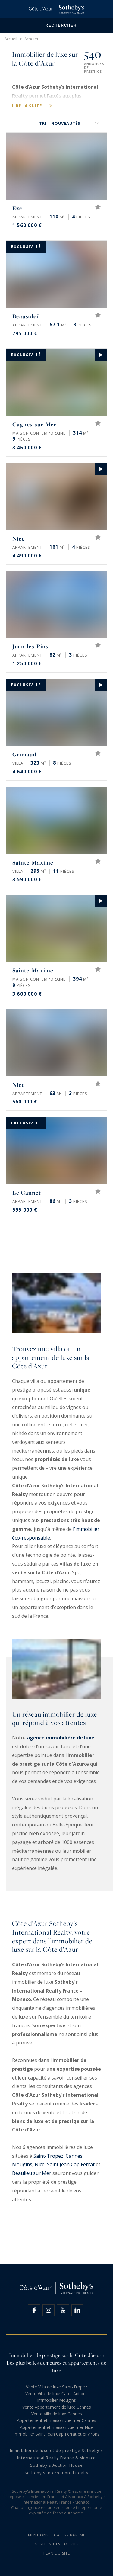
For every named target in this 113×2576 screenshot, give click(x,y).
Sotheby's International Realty (56, 2472)
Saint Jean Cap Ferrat (71, 2164)
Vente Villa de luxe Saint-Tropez (56, 2387)
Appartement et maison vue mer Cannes (56, 2420)
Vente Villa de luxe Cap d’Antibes (56, 2393)
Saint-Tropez (48, 2156)
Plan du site (56, 2553)
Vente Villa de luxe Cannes (56, 2414)
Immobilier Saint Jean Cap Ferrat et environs (56, 2434)
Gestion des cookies (57, 2544)
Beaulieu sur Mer (31, 2173)
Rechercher (56, 26)
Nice (40, 2164)
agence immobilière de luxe (60, 1737)
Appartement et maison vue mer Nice (56, 2427)
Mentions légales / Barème (56, 2535)
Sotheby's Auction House (56, 2465)
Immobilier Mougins (56, 2400)
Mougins (22, 2164)
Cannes (74, 2156)
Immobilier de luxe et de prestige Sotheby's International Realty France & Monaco (56, 2454)
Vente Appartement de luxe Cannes (56, 2407)
